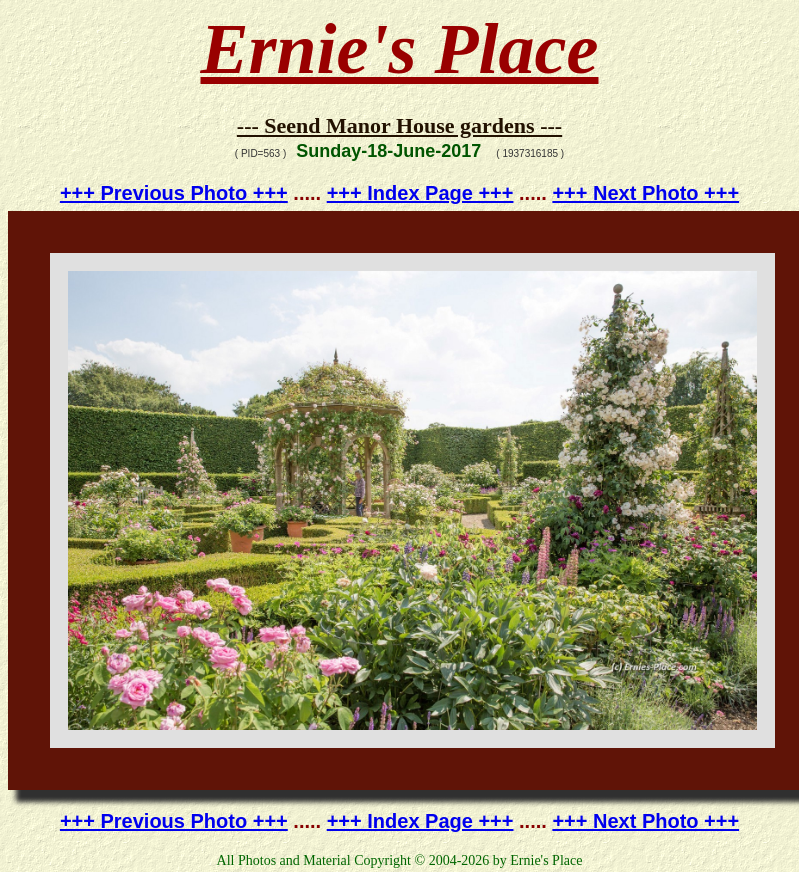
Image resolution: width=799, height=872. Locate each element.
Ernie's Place (400, 49)
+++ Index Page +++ (420, 193)
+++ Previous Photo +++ (174, 193)
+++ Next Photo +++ (645, 193)
